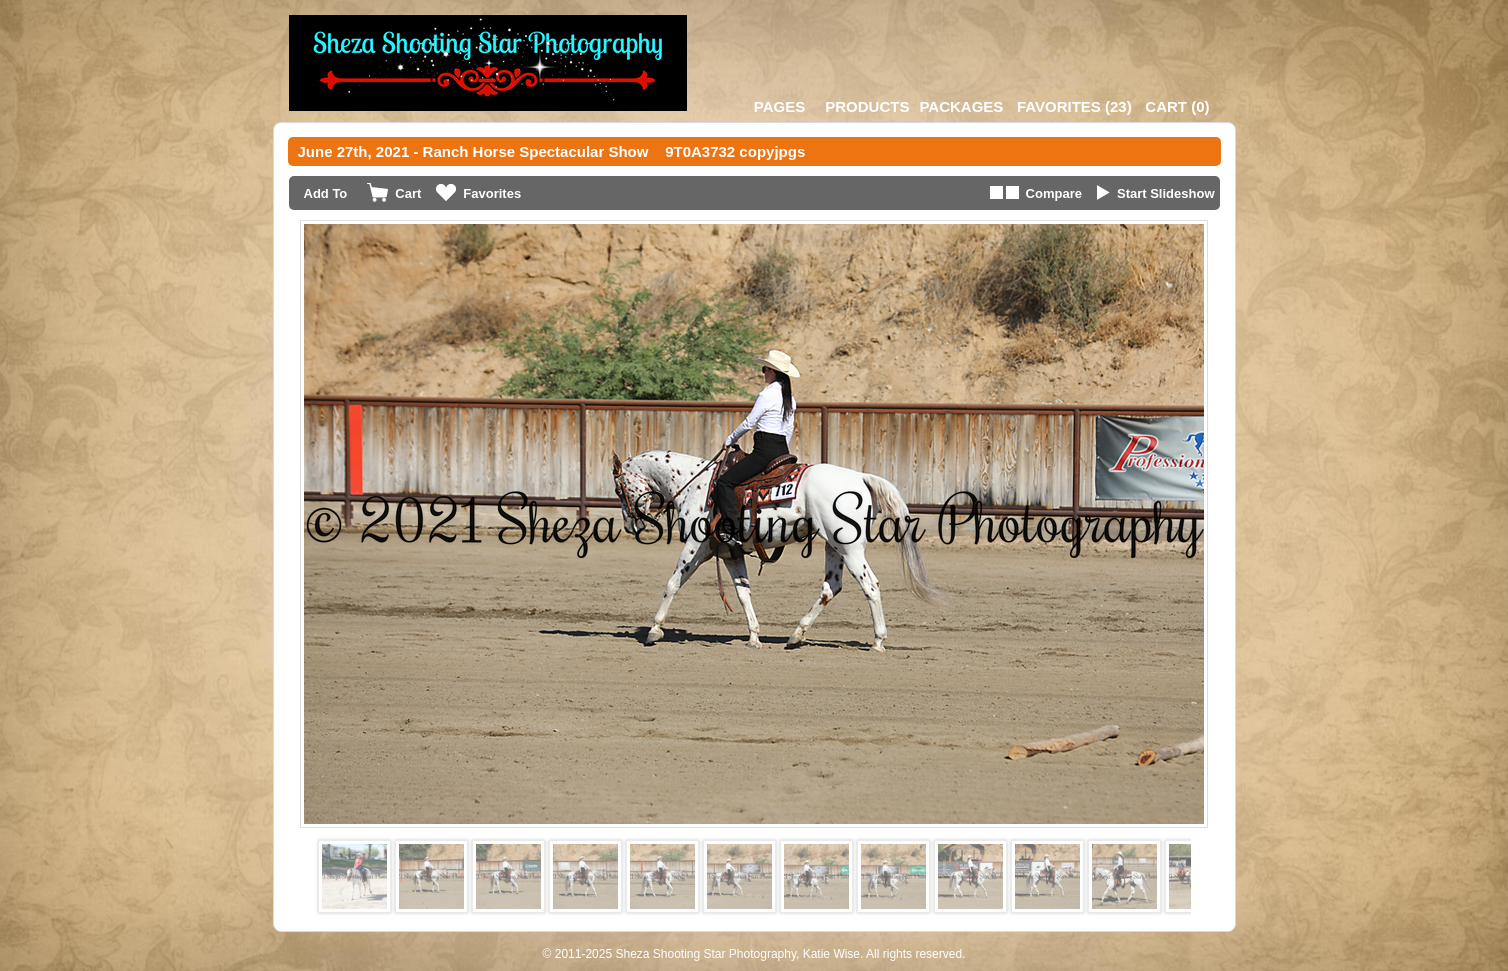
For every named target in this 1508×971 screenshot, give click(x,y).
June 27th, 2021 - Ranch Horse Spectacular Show (473, 151)
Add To (326, 193)
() (1074, 106)
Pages (779, 106)
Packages (961, 106)
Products (867, 106)
